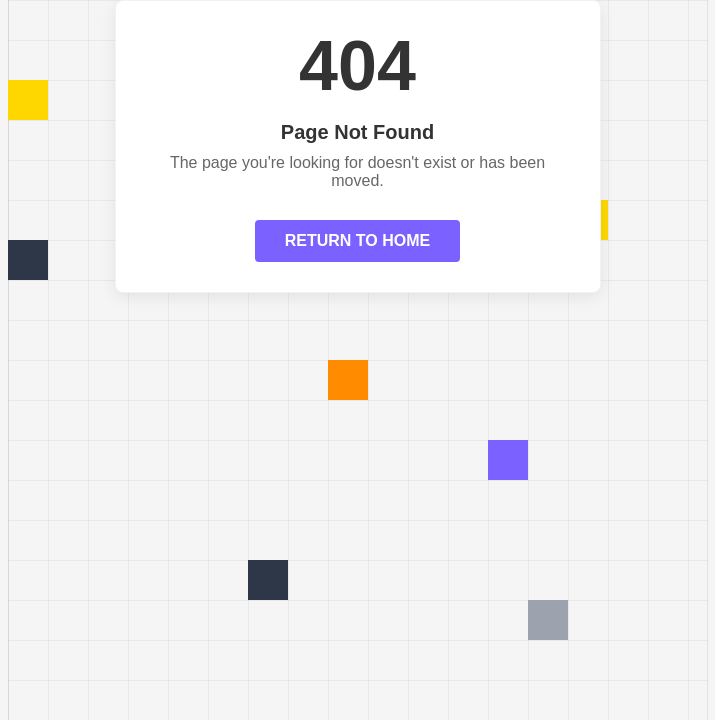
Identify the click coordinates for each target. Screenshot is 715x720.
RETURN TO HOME (357, 240)
